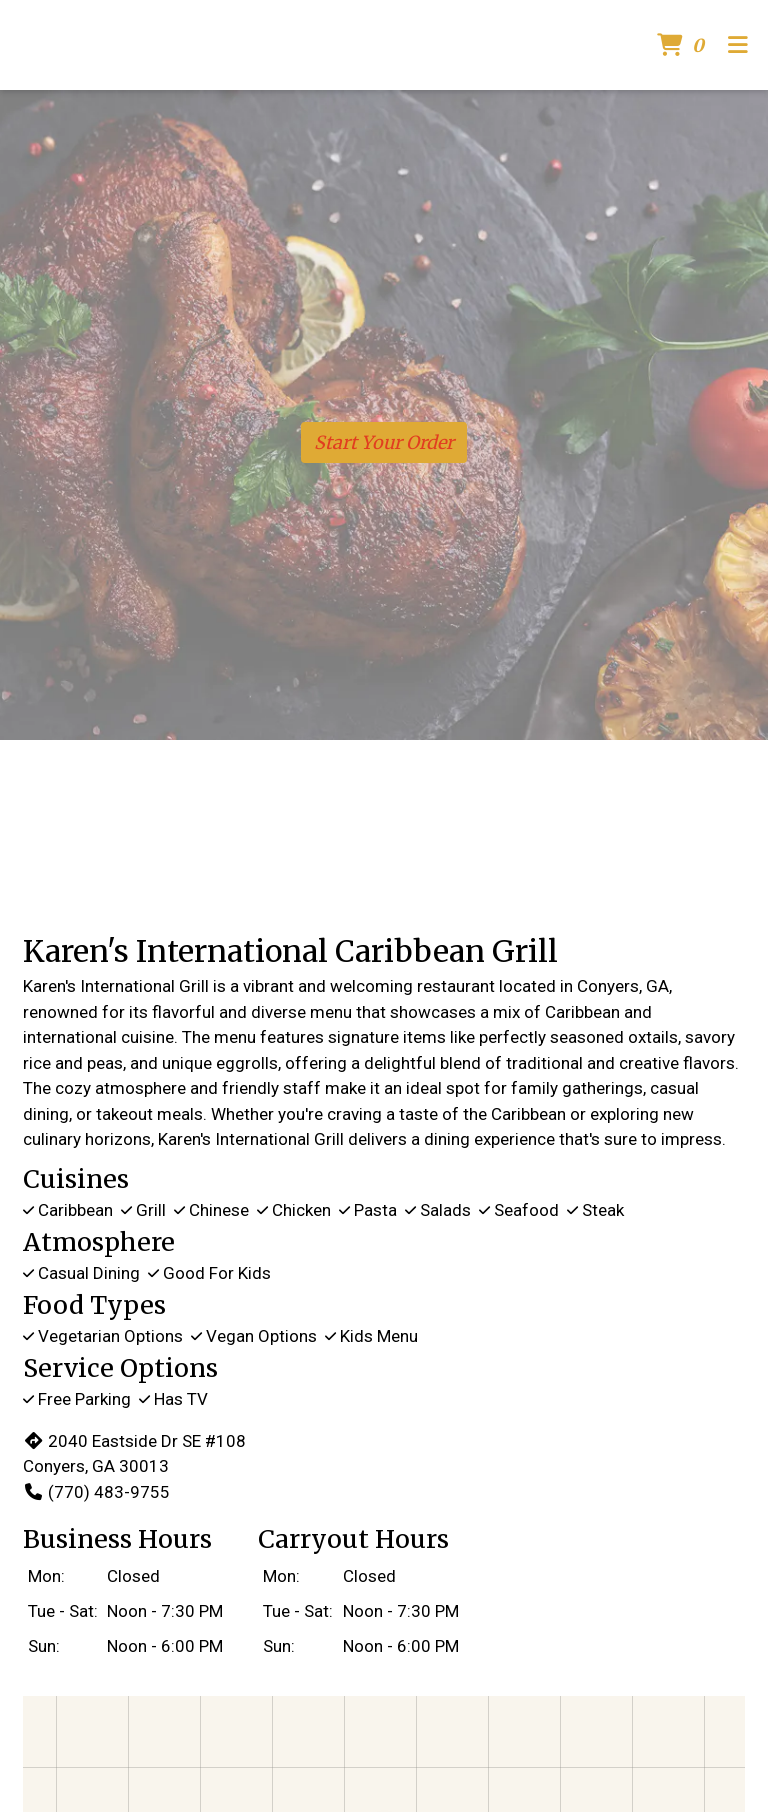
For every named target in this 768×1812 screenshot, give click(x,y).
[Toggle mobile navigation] (738, 45)
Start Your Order (384, 442)
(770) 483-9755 (96, 1492)
